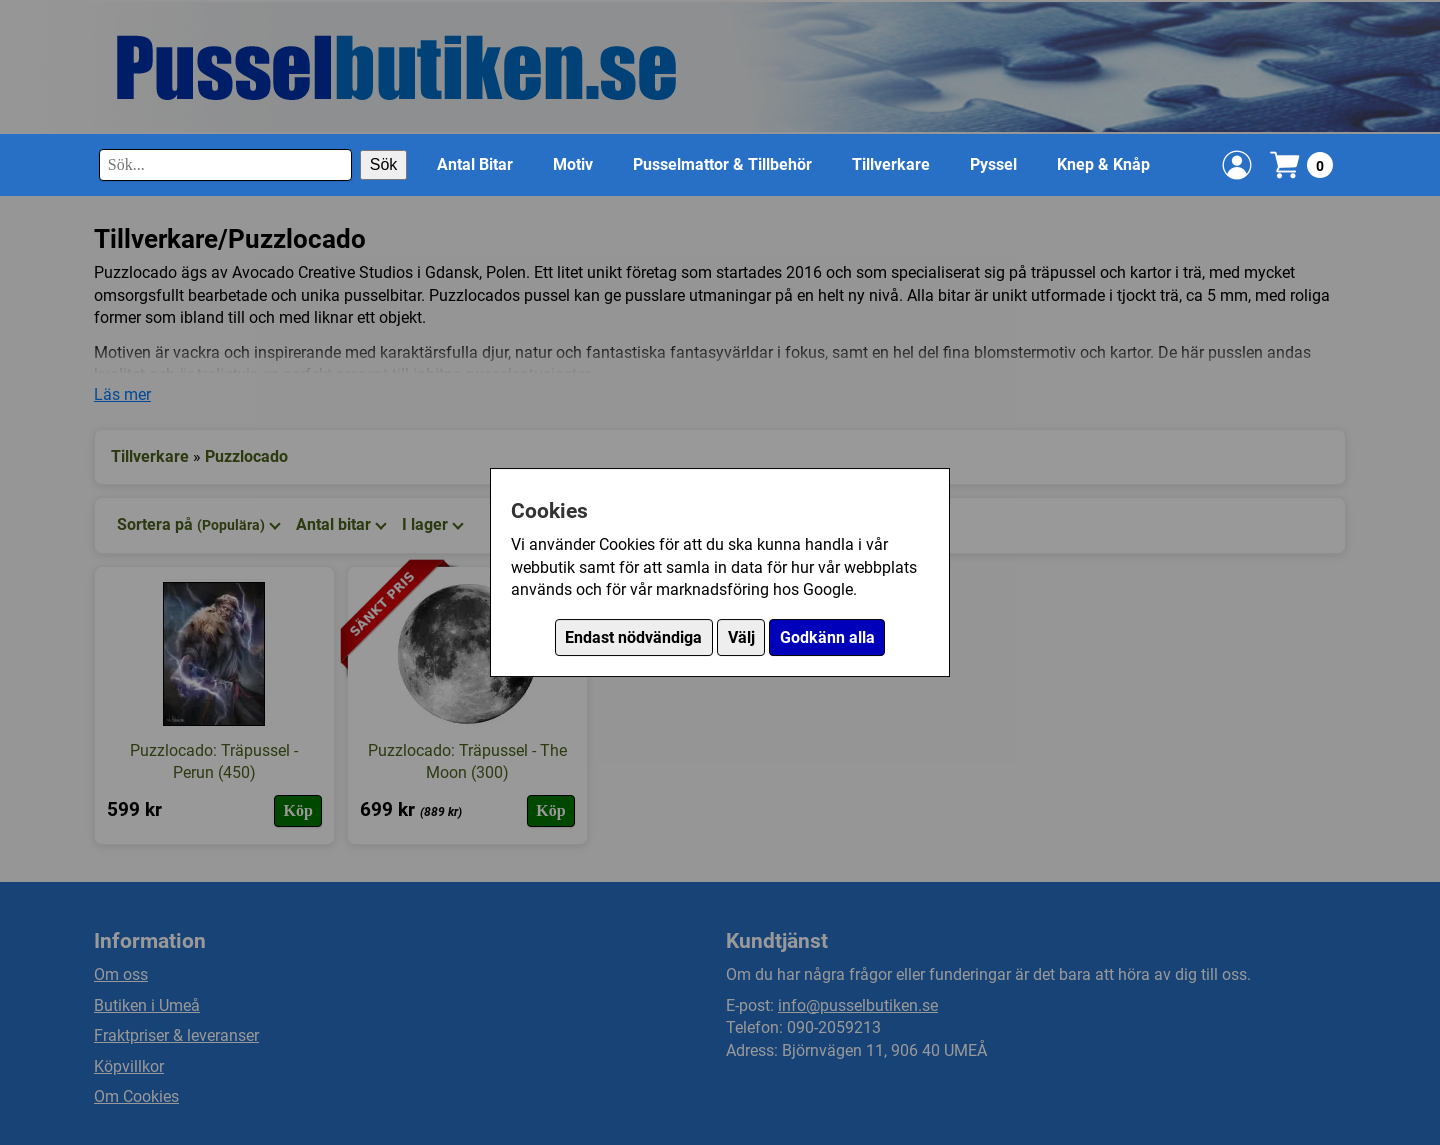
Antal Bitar (475, 164)
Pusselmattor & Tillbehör (722, 164)
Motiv (573, 164)
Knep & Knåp (1103, 164)
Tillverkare (891, 164)
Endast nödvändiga (633, 637)
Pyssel (993, 164)
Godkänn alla (827, 637)
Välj (741, 637)
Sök (384, 164)
